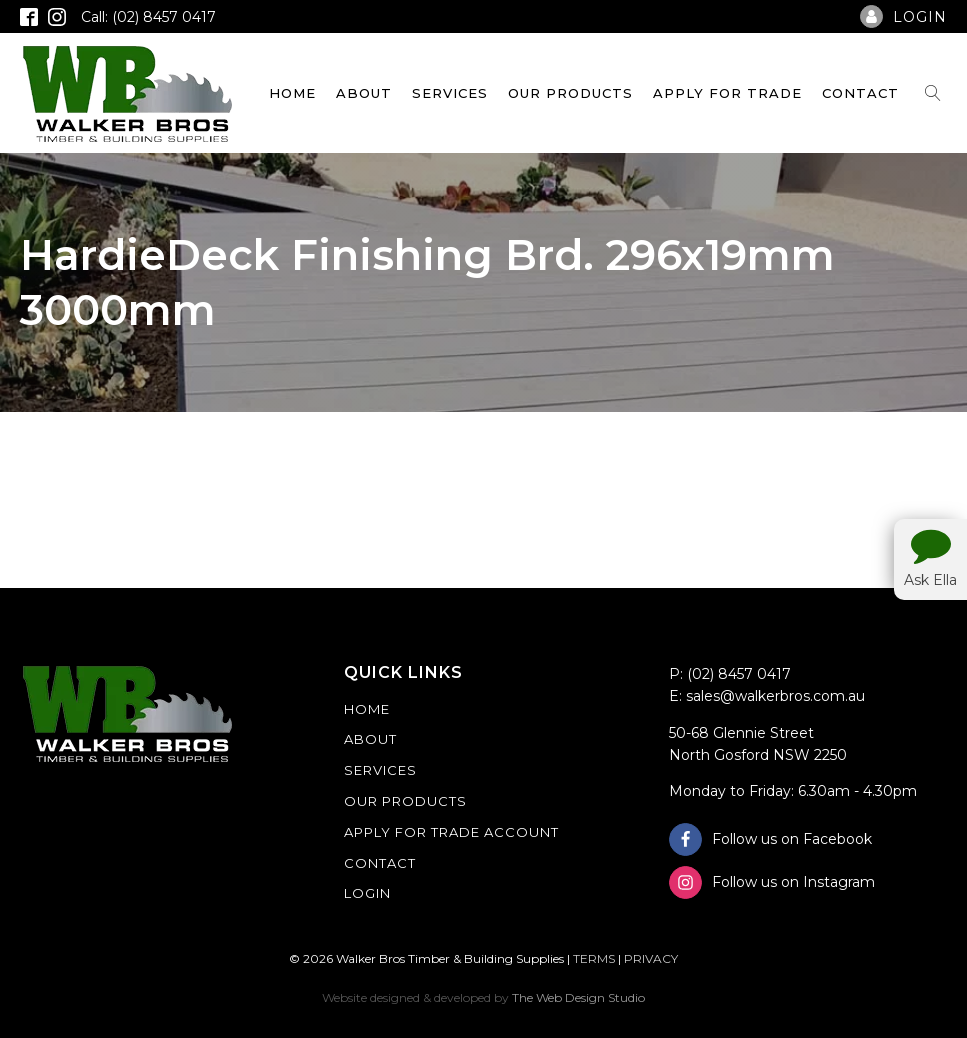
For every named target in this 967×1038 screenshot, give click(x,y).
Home (292, 93)
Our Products (570, 93)
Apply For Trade (727, 93)
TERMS (594, 958)
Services (450, 93)
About (364, 93)
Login (367, 893)
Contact (860, 93)
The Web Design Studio (578, 997)
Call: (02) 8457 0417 (148, 17)
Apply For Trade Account (451, 832)
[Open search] (933, 93)
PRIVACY (651, 958)
